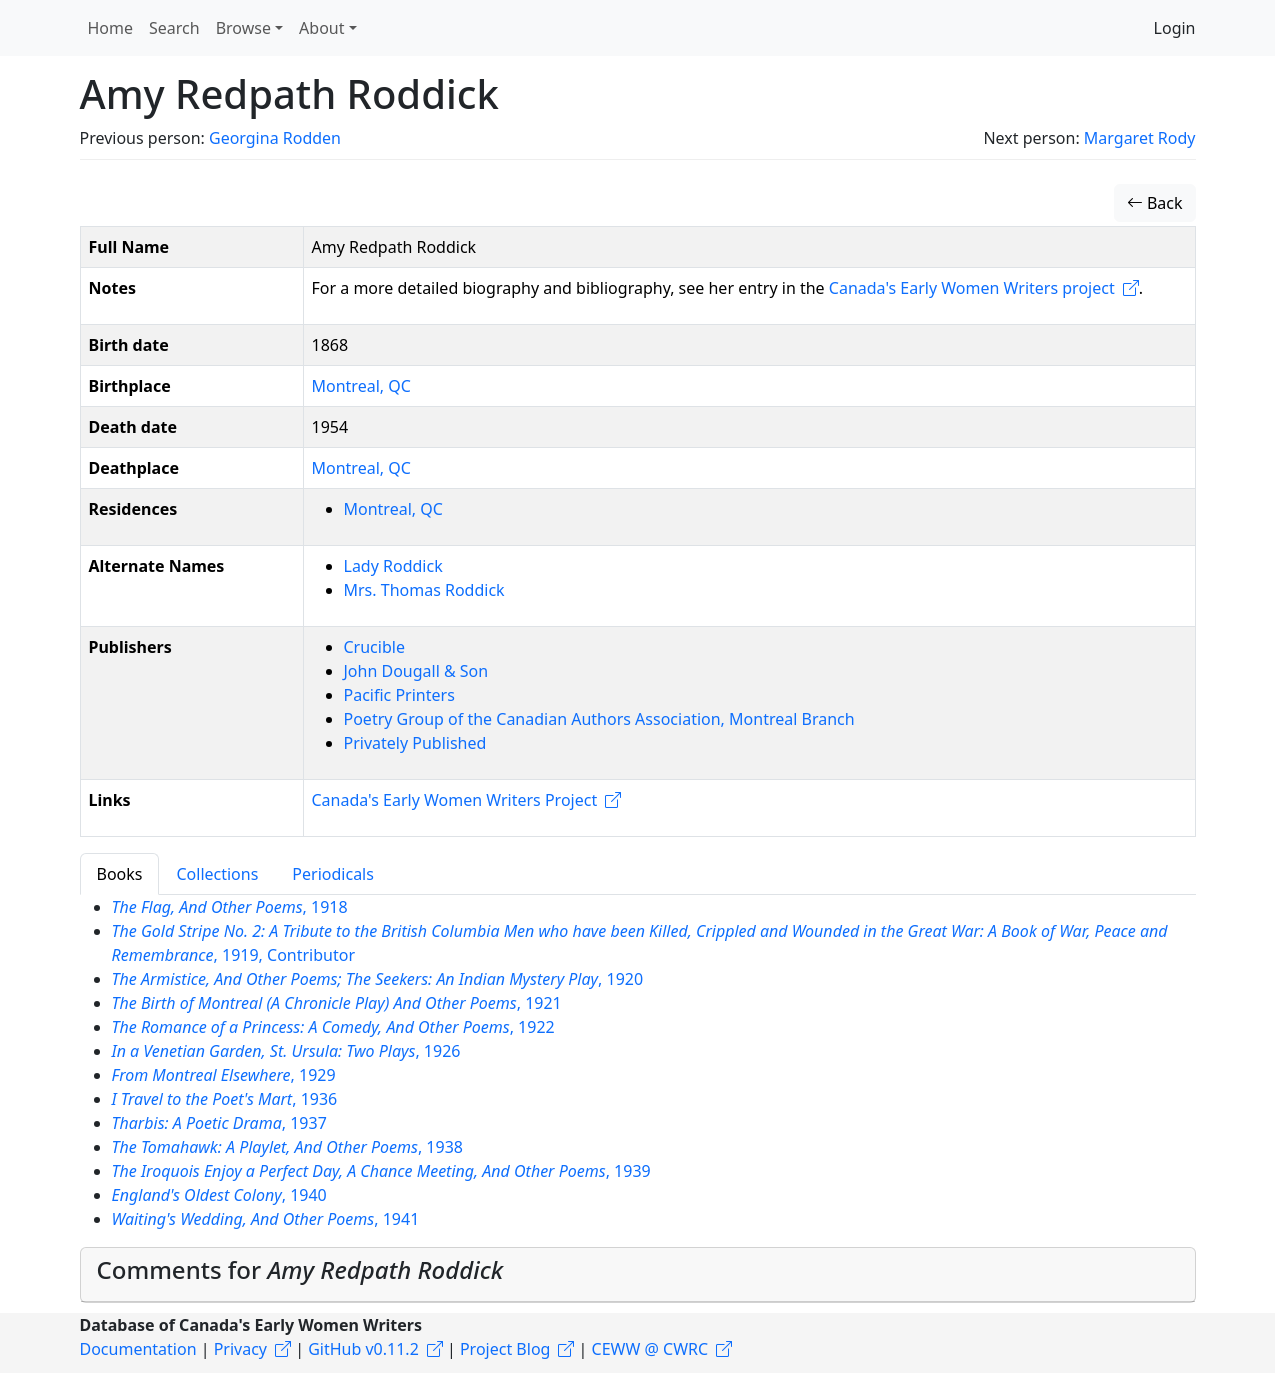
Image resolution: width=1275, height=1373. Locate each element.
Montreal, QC (361, 386)
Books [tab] (120, 874)
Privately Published (415, 743)
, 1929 (224, 1075)
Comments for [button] (300, 1269)
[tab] (638, 1275)
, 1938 (287, 1147)
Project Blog (505, 1349)
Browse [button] (243, 28)
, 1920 (378, 979)
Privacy (240, 1349)
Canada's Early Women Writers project (972, 288)
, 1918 (230, 907)
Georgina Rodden (275, 138)
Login (1175, 28)
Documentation (138, 1349)
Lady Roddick (393, 566)
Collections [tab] (217, 874)
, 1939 (381, 1171)
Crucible (374, 647)
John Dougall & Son (416, 671)
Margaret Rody (1140, 138)
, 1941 (266, 1219)
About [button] (321, 28)
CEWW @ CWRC (650, 1349)
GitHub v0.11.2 (363, 1349)
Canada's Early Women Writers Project (455, 800)
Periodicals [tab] (333, 874)
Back (1155, 203)
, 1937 (219, 1123)
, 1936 (225, 1099)
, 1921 (337, 1003)
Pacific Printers (399, 695)
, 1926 (286, 1051)
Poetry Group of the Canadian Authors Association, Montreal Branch (599, 719)
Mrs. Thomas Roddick (424, 590)
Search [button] (174, 28)
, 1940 (219, 1195)
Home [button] (111, 28)
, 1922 (333, 1027)
